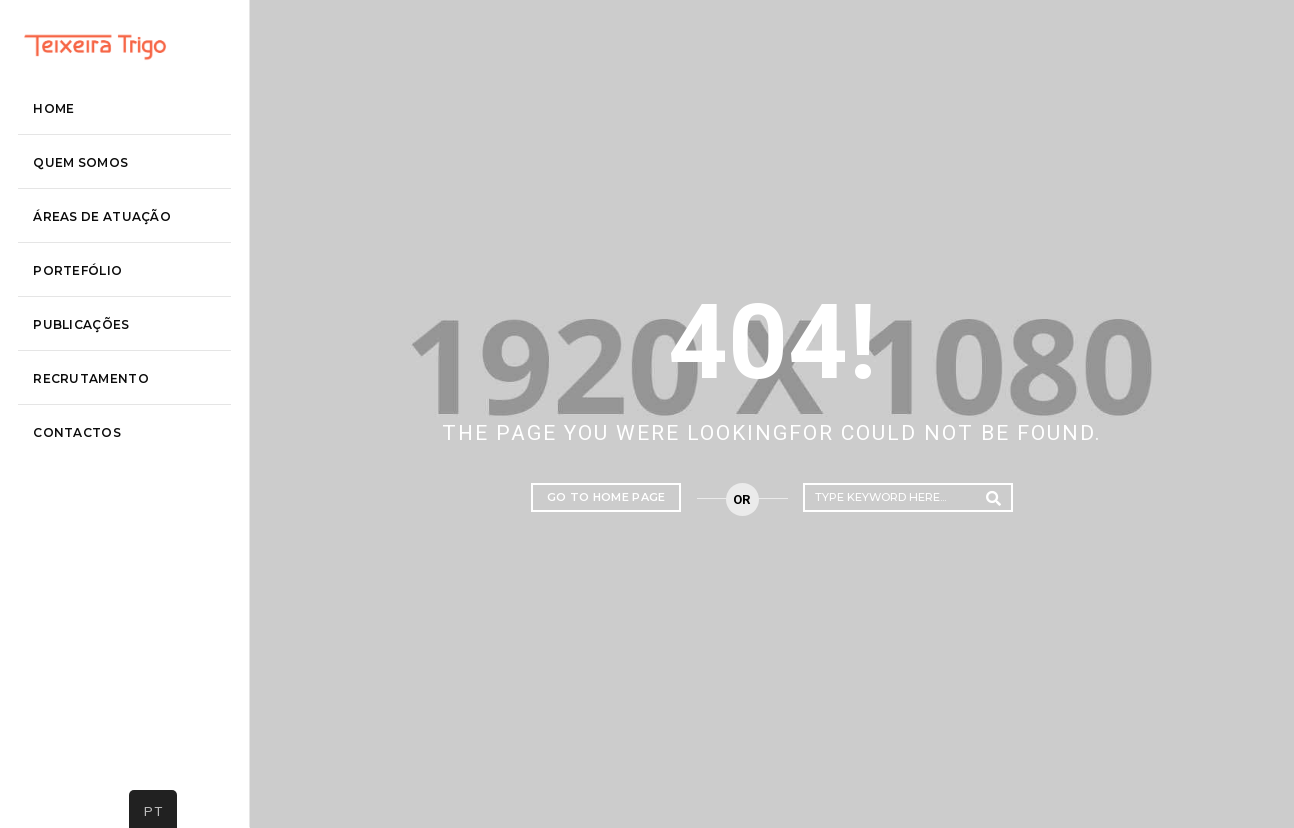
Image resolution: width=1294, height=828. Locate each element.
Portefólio (99, 359)
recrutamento (113, 467)
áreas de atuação (124, 305)
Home (75, 197)
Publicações (103, 413)
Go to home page (606, 497)
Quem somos (102, 251)
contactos (99, 521)
